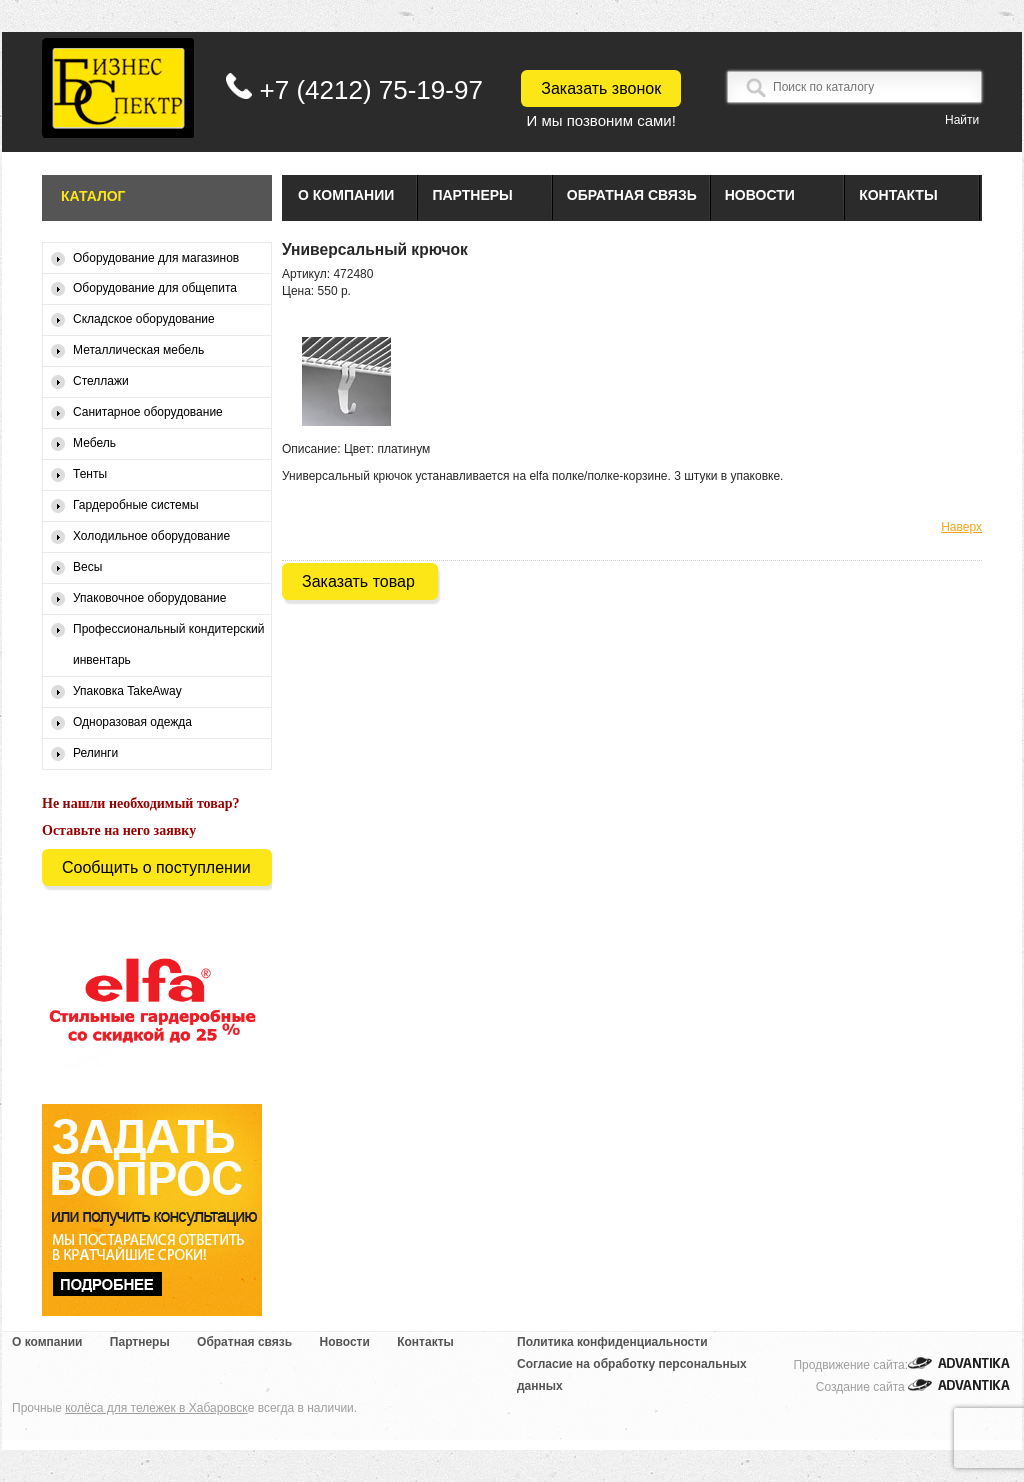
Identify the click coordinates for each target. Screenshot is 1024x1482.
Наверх (961, 527)
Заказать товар (358, 581)
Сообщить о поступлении (156, 867)
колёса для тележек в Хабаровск (156, 1408)
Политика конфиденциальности (612, 1342)
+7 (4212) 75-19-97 (371, 90)
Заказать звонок (601, 88)
